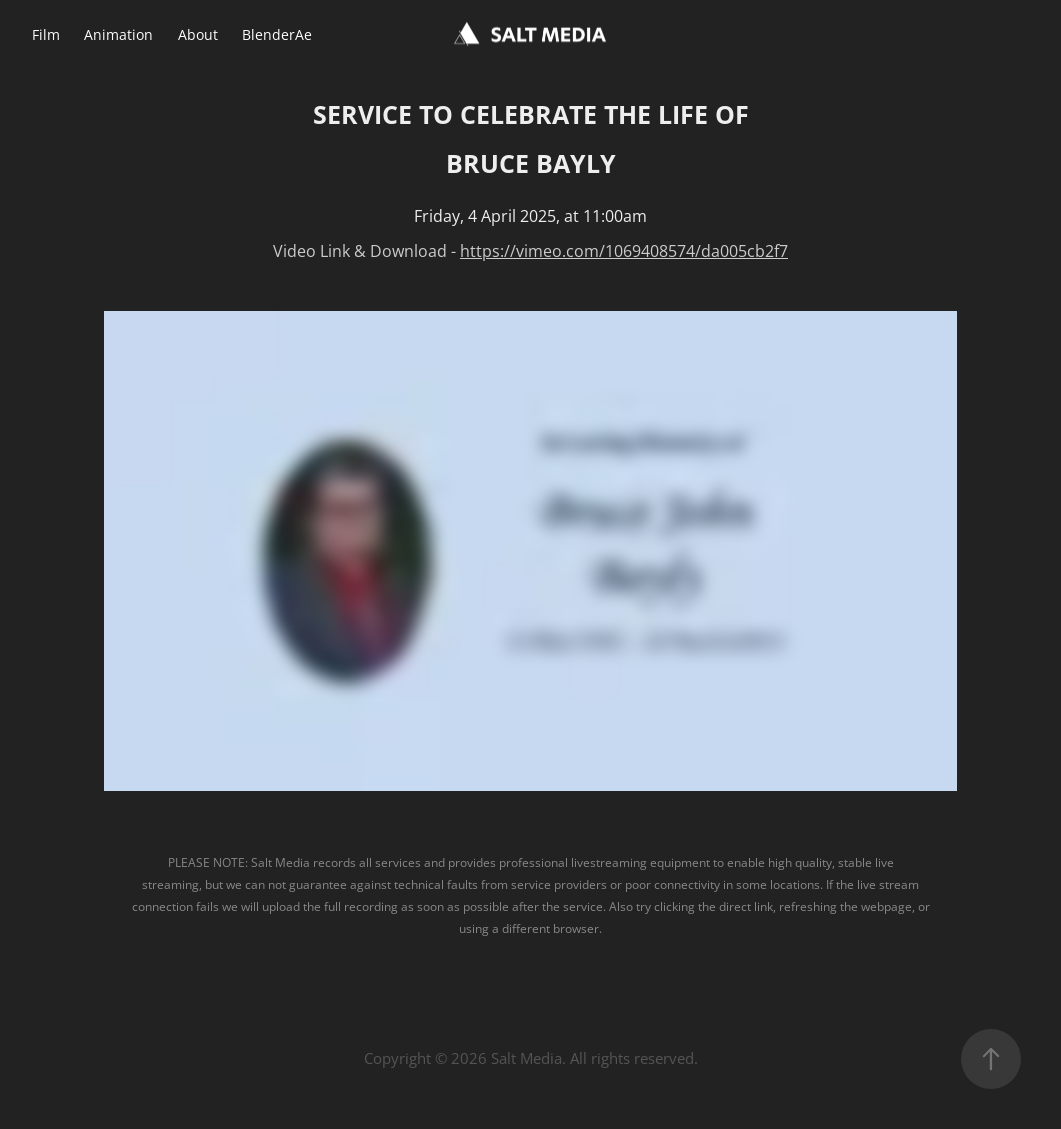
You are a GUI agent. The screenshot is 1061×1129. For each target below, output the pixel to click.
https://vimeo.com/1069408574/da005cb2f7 (624, 251)
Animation (118, 34)
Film (46, 34)
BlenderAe (277, 34)
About (198, 34)
